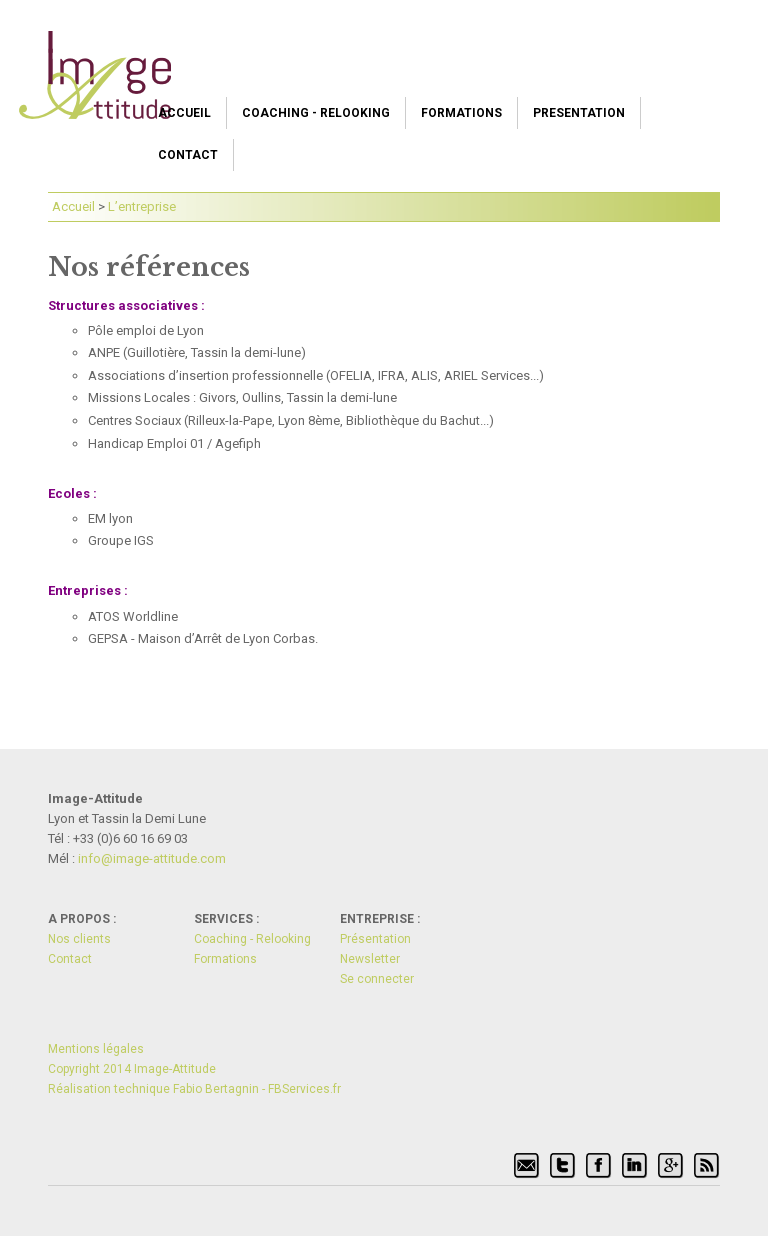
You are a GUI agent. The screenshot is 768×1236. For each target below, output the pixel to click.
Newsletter (370, 959)
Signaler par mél (527, 1166)
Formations (461, 113)
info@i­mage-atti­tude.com (152, 858)
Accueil (184, 113)
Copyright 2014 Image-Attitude (132, 1069)
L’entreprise (142, 206)
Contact (188, 155)
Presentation (579, 113)
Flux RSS (707, 1166)
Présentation (375, 939)
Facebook (599, 1166)
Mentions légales (96, 1049)
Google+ (671, 1166)
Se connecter (377, 979)
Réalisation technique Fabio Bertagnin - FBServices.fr (194, 1089)
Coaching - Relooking (316, 113)
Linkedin (635, 1166)
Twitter (563, 1166)
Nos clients (79, 939)
